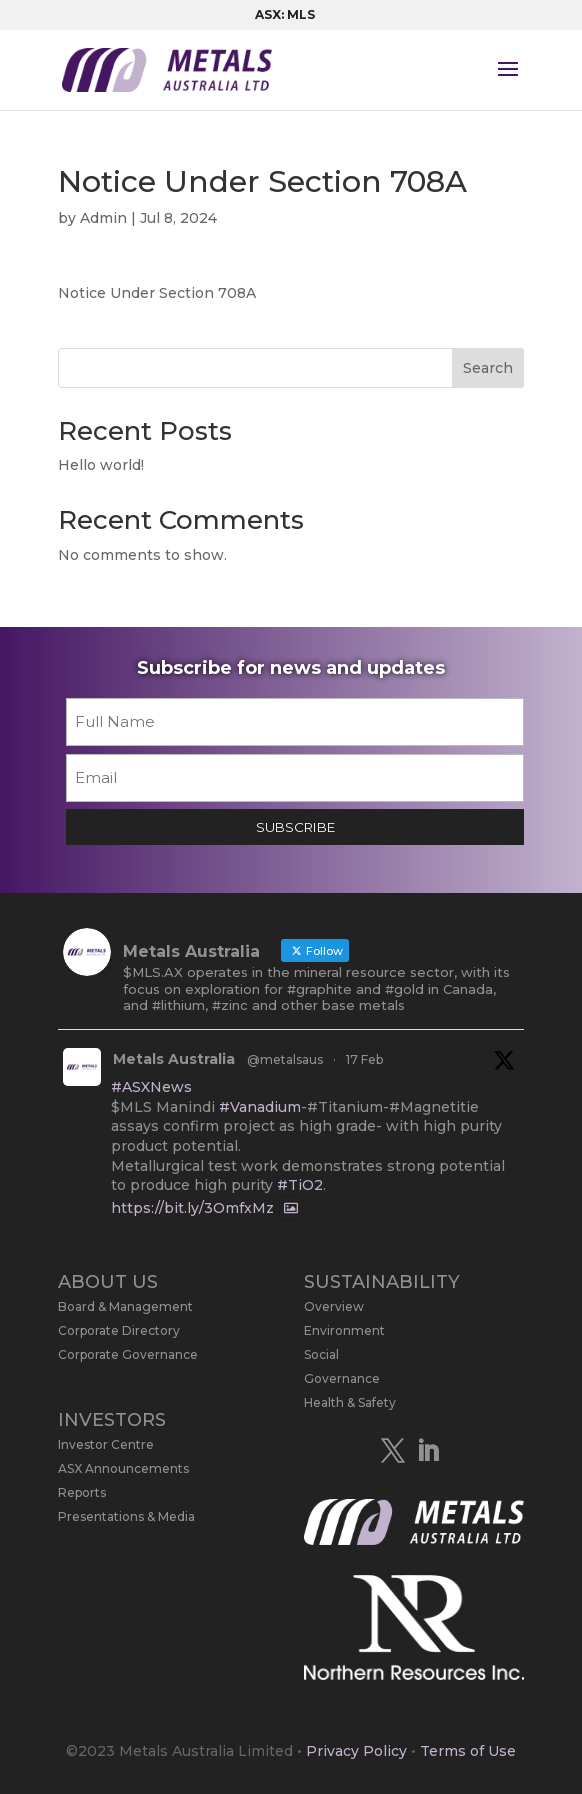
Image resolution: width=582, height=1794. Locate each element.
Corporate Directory (119, 1330)
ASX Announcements (123, 1468)
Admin (103, 218)
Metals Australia (174, 1059)
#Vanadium (260, 1107)
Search (488, 368)
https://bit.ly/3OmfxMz (192, 1208)
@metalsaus (285, 1059)
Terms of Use (468, 1751)
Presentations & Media (126, 1516)
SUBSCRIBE (295, 827)
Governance (342, 1378)
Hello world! (101, 465)
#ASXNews (151, 1087)
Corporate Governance (128, 1354)
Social (321, 1354)
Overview (334, 1306)
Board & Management (125, 1306)
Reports (82, 1492)
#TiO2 (300, 1185)
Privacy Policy (356, 1751)
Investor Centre (106, 1444)
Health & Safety (350, 1402)
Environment (344, 1330)
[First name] (295, 722)
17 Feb (364, 1059)
